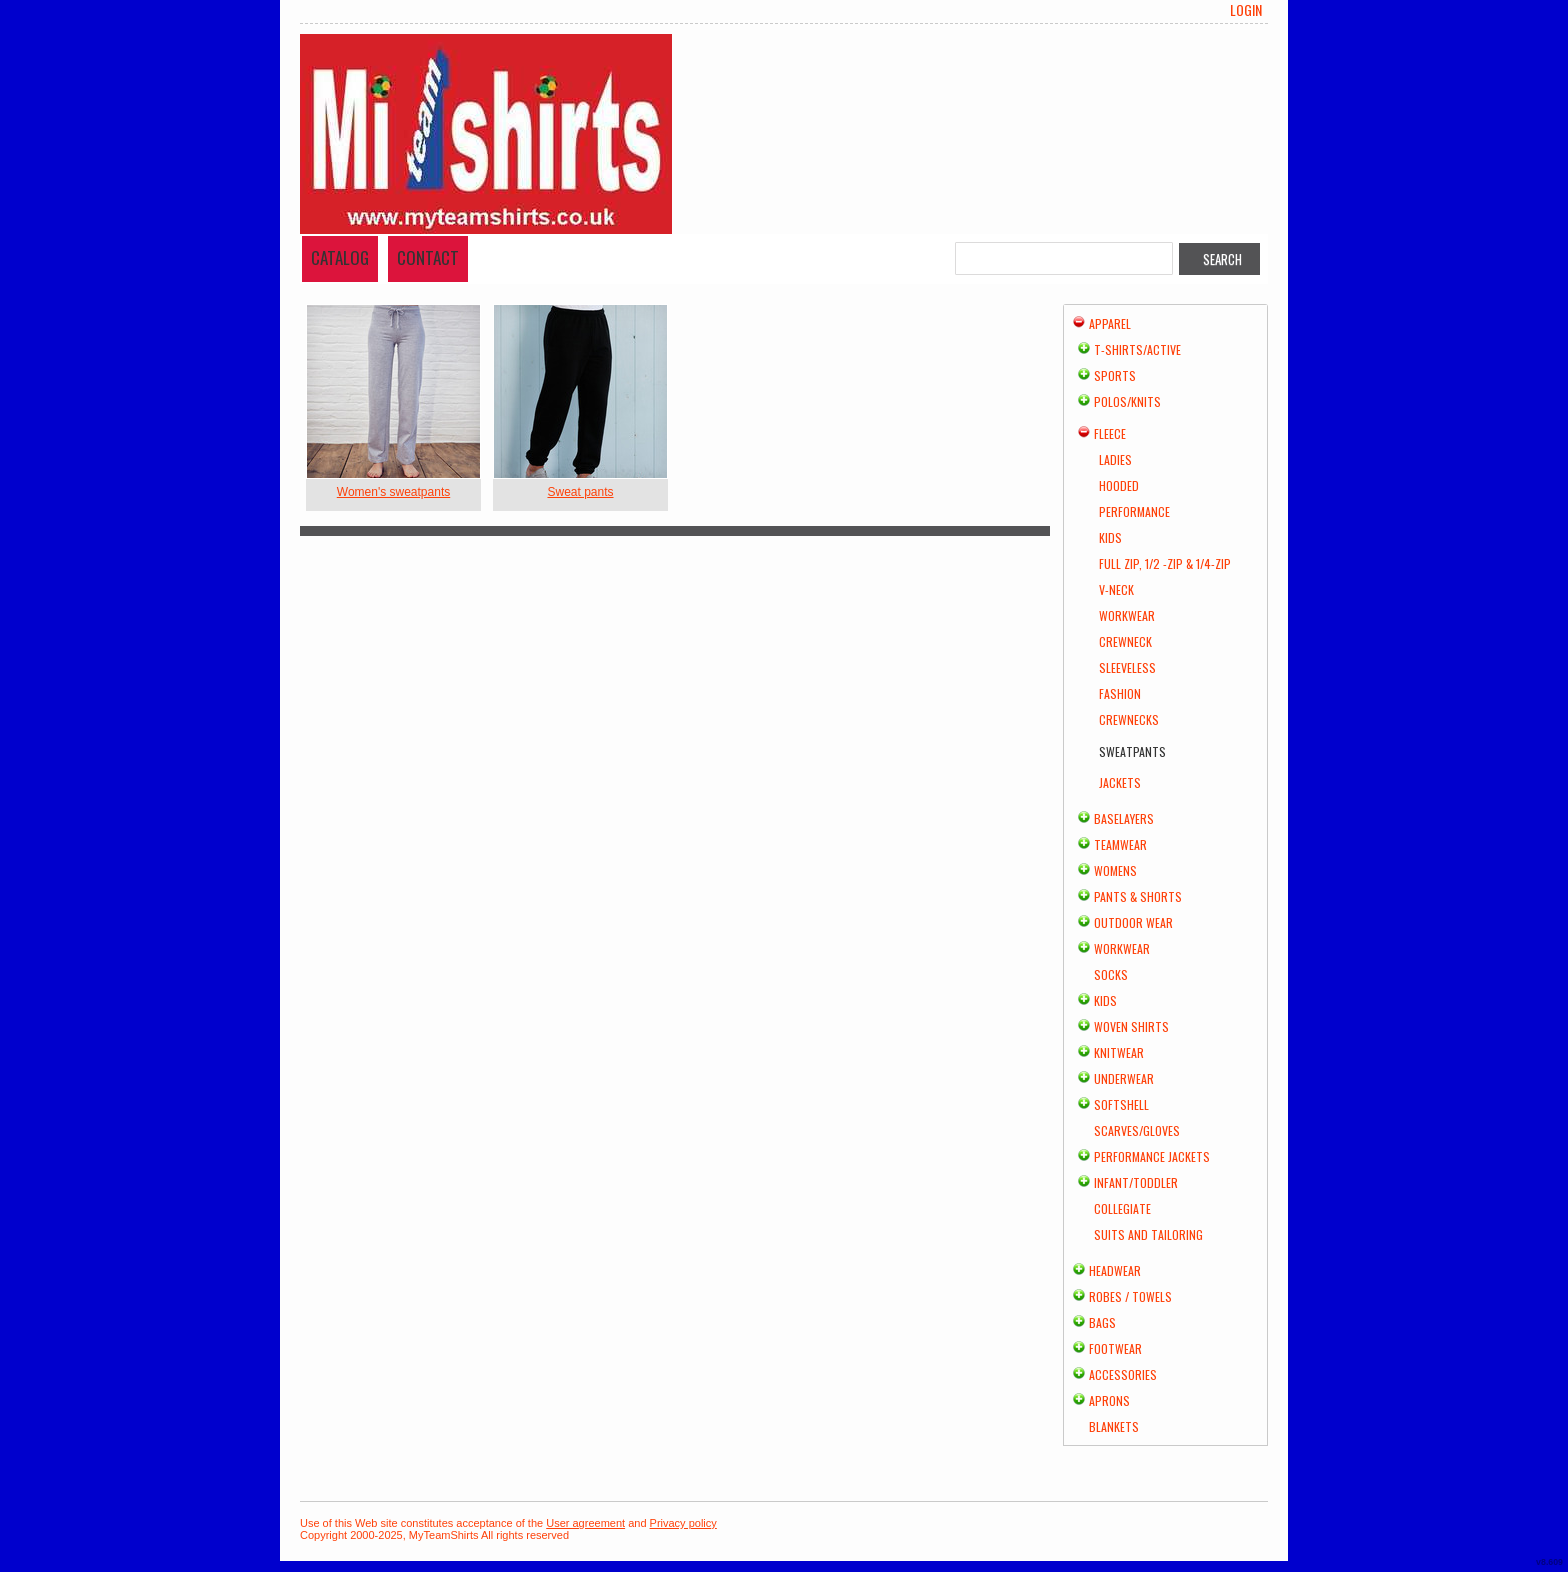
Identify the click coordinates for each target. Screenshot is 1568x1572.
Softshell (1121, 1104)
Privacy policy (683, 1523)
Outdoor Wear (1133, 922)
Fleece (1110, 433)
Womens (1115, 870)
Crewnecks (1129, 719)
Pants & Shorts (1138, 896)
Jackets (1120, 782)
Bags (1102, 1322)
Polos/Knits (1127, 401)
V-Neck (1116, 589)
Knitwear (1119, 1052)
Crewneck (1125, 641)
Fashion (1120, 693)
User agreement (585, 1523)
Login (1246, 10)
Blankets (1114, 1426)
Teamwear (1120, 844)
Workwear (1127, 615)
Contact (428, 257)
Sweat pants (580, 492)
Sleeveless (1127, 667)
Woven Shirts (1131, 1026)
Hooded (1119, 485)
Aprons (1109, 1400)
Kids (1110, 537)
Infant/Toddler (1136, 1182)
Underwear (1124, 1078)
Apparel (1110, 323)
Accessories (1123, 1374)
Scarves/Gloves (1137, 1130)
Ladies (1115, 459)
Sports (1115, 375)
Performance (1134, 511)
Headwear (1115, 1270)
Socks (1111, 974)
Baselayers (1124, 818)
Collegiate (1122, 1208)
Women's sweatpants (393, 492)
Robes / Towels (1130, 1296)
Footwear (1115, 1348)
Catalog (340, 257)
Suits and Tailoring (1148, 1234)
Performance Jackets (1152, 1156)
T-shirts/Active (1137, 349)
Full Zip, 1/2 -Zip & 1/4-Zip (1165, 563)
